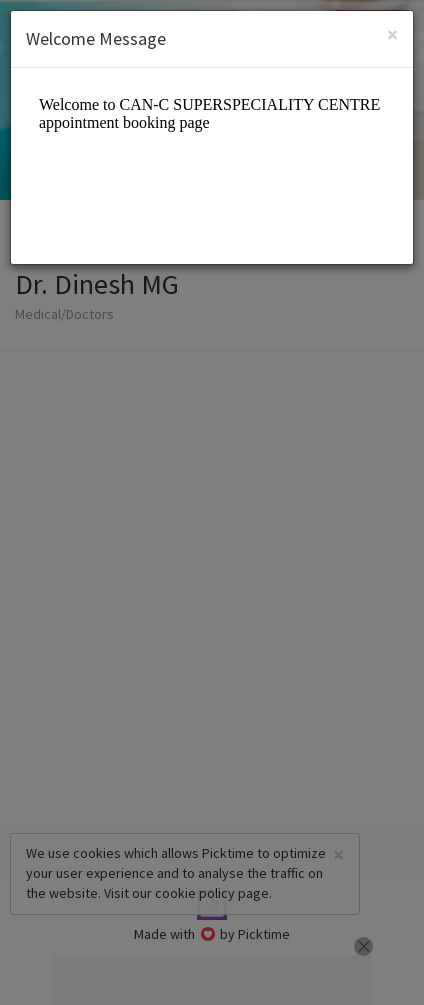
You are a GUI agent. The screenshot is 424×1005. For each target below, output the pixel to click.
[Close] (392, 34)
